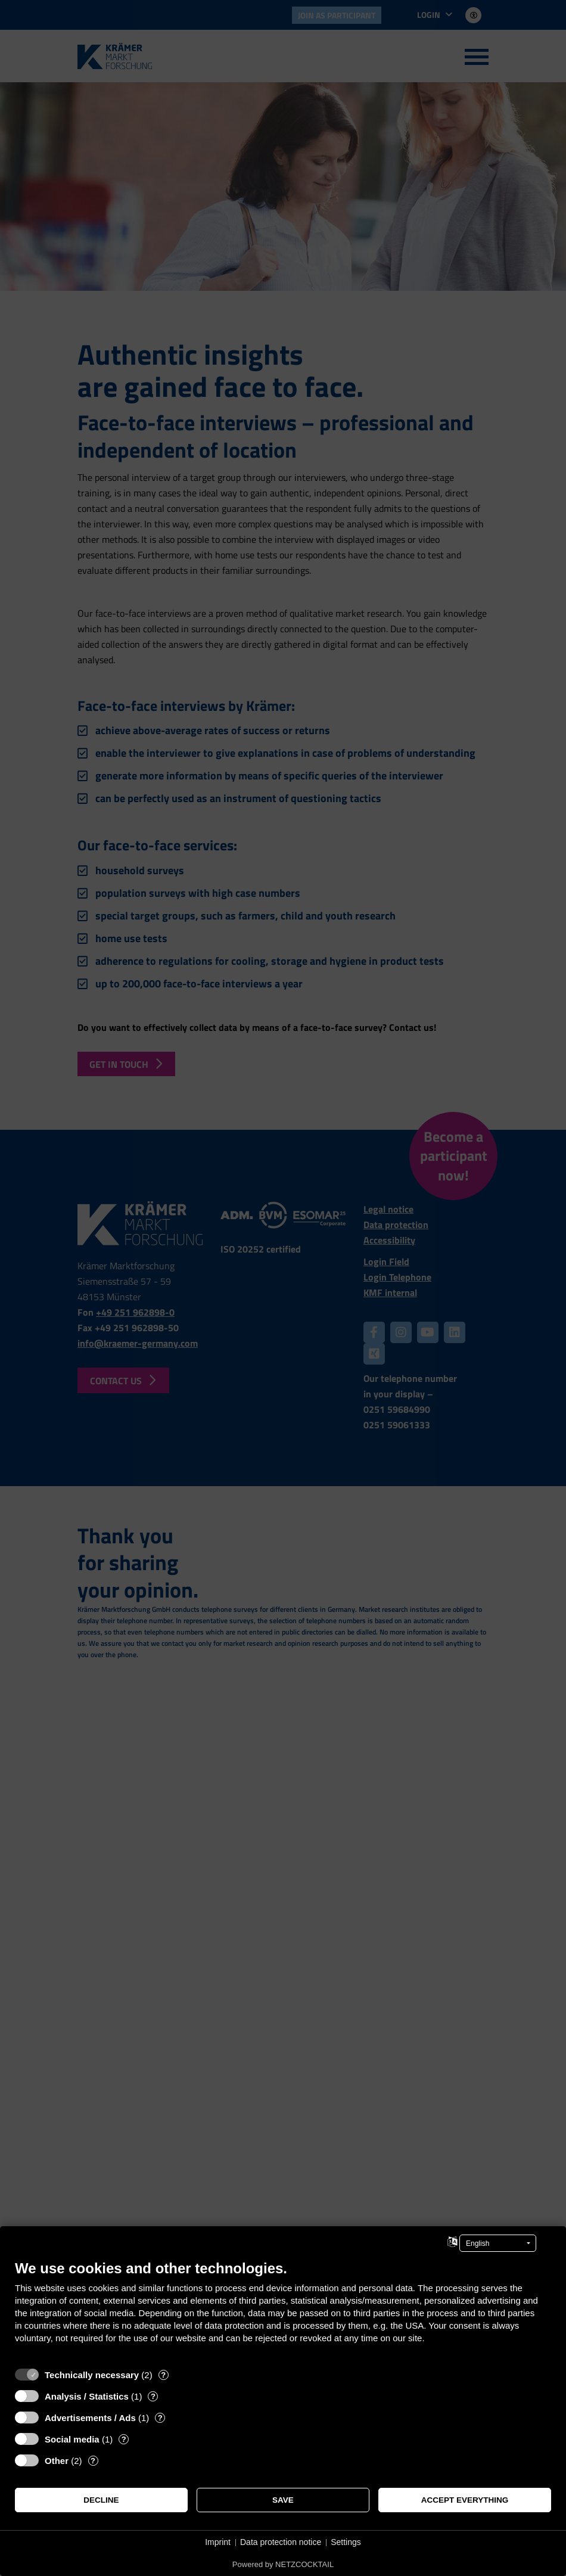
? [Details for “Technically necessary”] (163, 2374)
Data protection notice (280, 2542)
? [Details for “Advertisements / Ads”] (160, 2417)
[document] (283, 2310)
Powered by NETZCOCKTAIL (283, 2564)
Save (283, 2500)
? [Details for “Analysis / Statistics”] (153, 2396)
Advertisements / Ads (90, 2418)
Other (57, 2461)
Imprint (218, 2542)
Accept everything (465, 2500)
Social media (72, 2439)
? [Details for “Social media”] (124, 2439)
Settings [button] (346, 2542)
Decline (101, 2500)
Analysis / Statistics (87, 2396)
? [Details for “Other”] (93, 2460)
